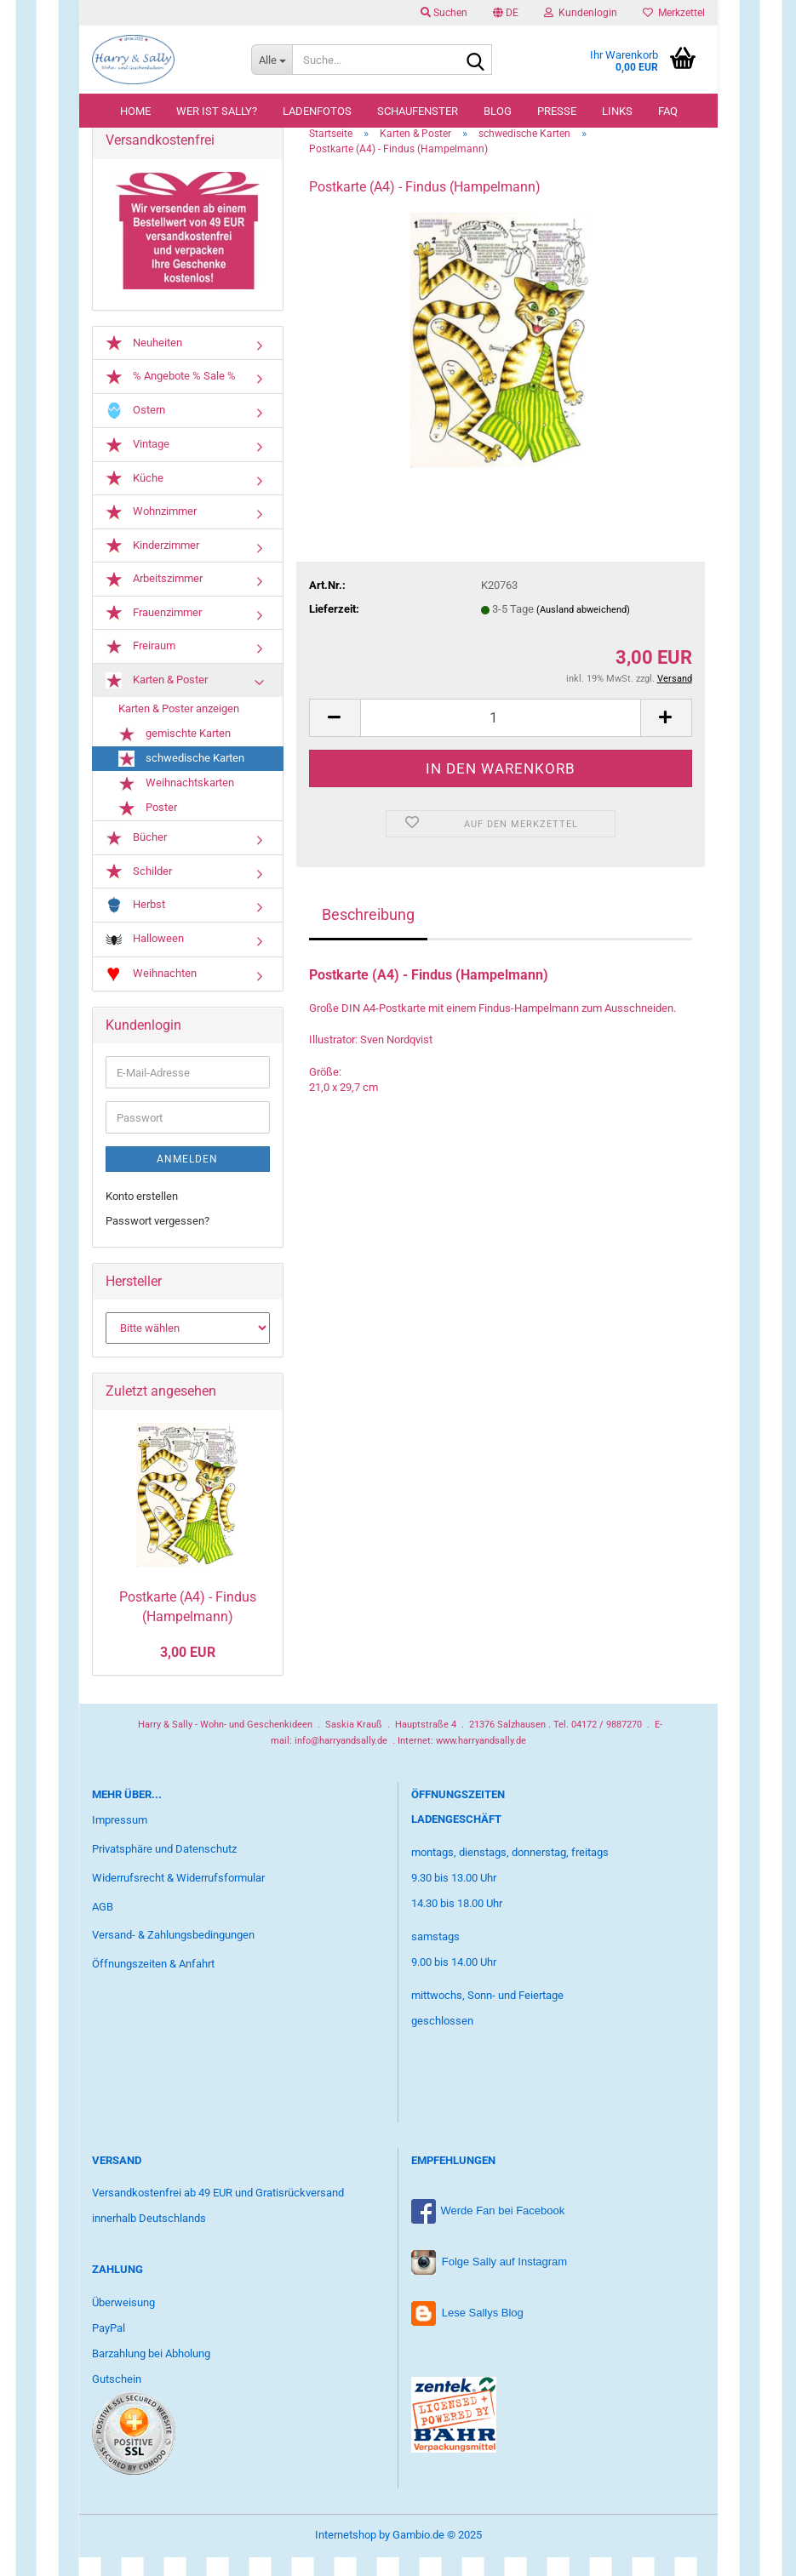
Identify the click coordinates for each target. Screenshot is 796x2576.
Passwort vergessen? (157, 1239)
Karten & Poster (157, 700)
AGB (102, 1925)
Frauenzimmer (154, 631)
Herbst (135, 925)
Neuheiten (144, 361)
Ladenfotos (317, 111)
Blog (498, 111)
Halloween (145, 959)
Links (617, 111)
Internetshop (345, 2553)
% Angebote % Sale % (171, 395)
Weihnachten (151, 993)
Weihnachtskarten (176, 802)
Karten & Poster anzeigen (178, 728)
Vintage (137, 463)
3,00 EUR (187, 1671)
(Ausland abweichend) (583, 628)
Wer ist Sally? (216, 111)
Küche (134, 497)
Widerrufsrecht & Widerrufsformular (178, 1896)
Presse (556, 111)
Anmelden (187, 1179)
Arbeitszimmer (154, 598)
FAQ (668, 111)
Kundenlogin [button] (580, 13)
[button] (505, 13)
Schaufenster (417, 111)
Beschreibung (368, 933)
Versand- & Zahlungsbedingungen (173, 1954)
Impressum (119, 1838)
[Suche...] (271, 59)
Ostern (135, 429)
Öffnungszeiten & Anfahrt (153, 1982)
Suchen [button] (444, 13)
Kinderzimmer (152, 564)
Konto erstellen (142, 1215)
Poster (147, 827)
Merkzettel (674, 13)
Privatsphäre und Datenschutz (164, 1867)
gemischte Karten (174, 753)
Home (135, 111)
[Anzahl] (500, 736)
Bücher (136, 856)
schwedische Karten (181, 777)
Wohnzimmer (151, 531)
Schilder (139, 890)
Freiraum (140, 665)
